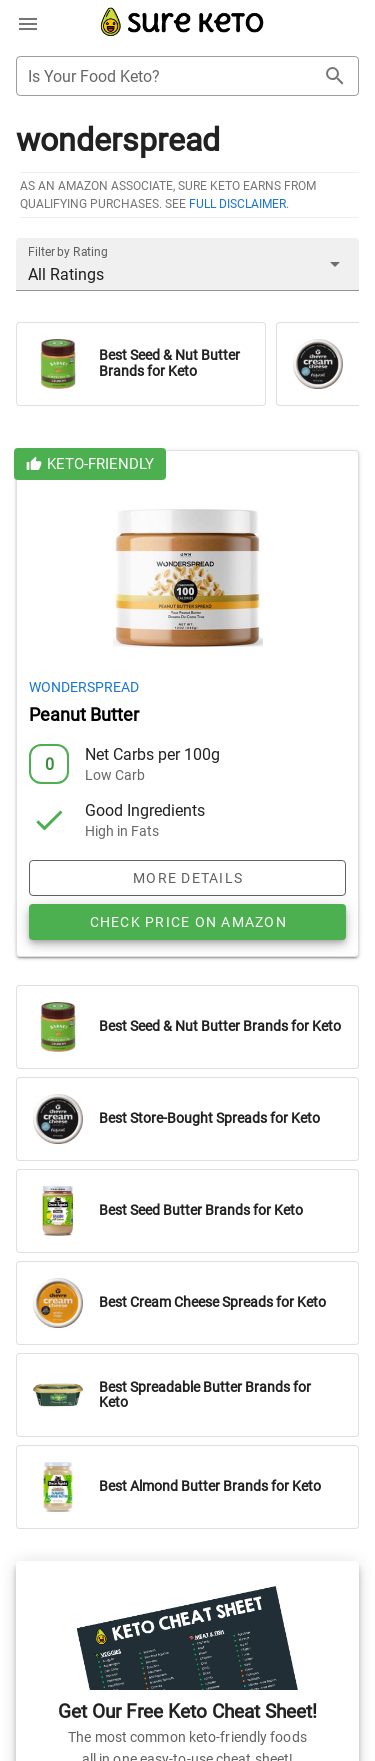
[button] (187, 264)
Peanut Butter (84, 715)
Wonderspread (84, 687)
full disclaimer (237, 204)
